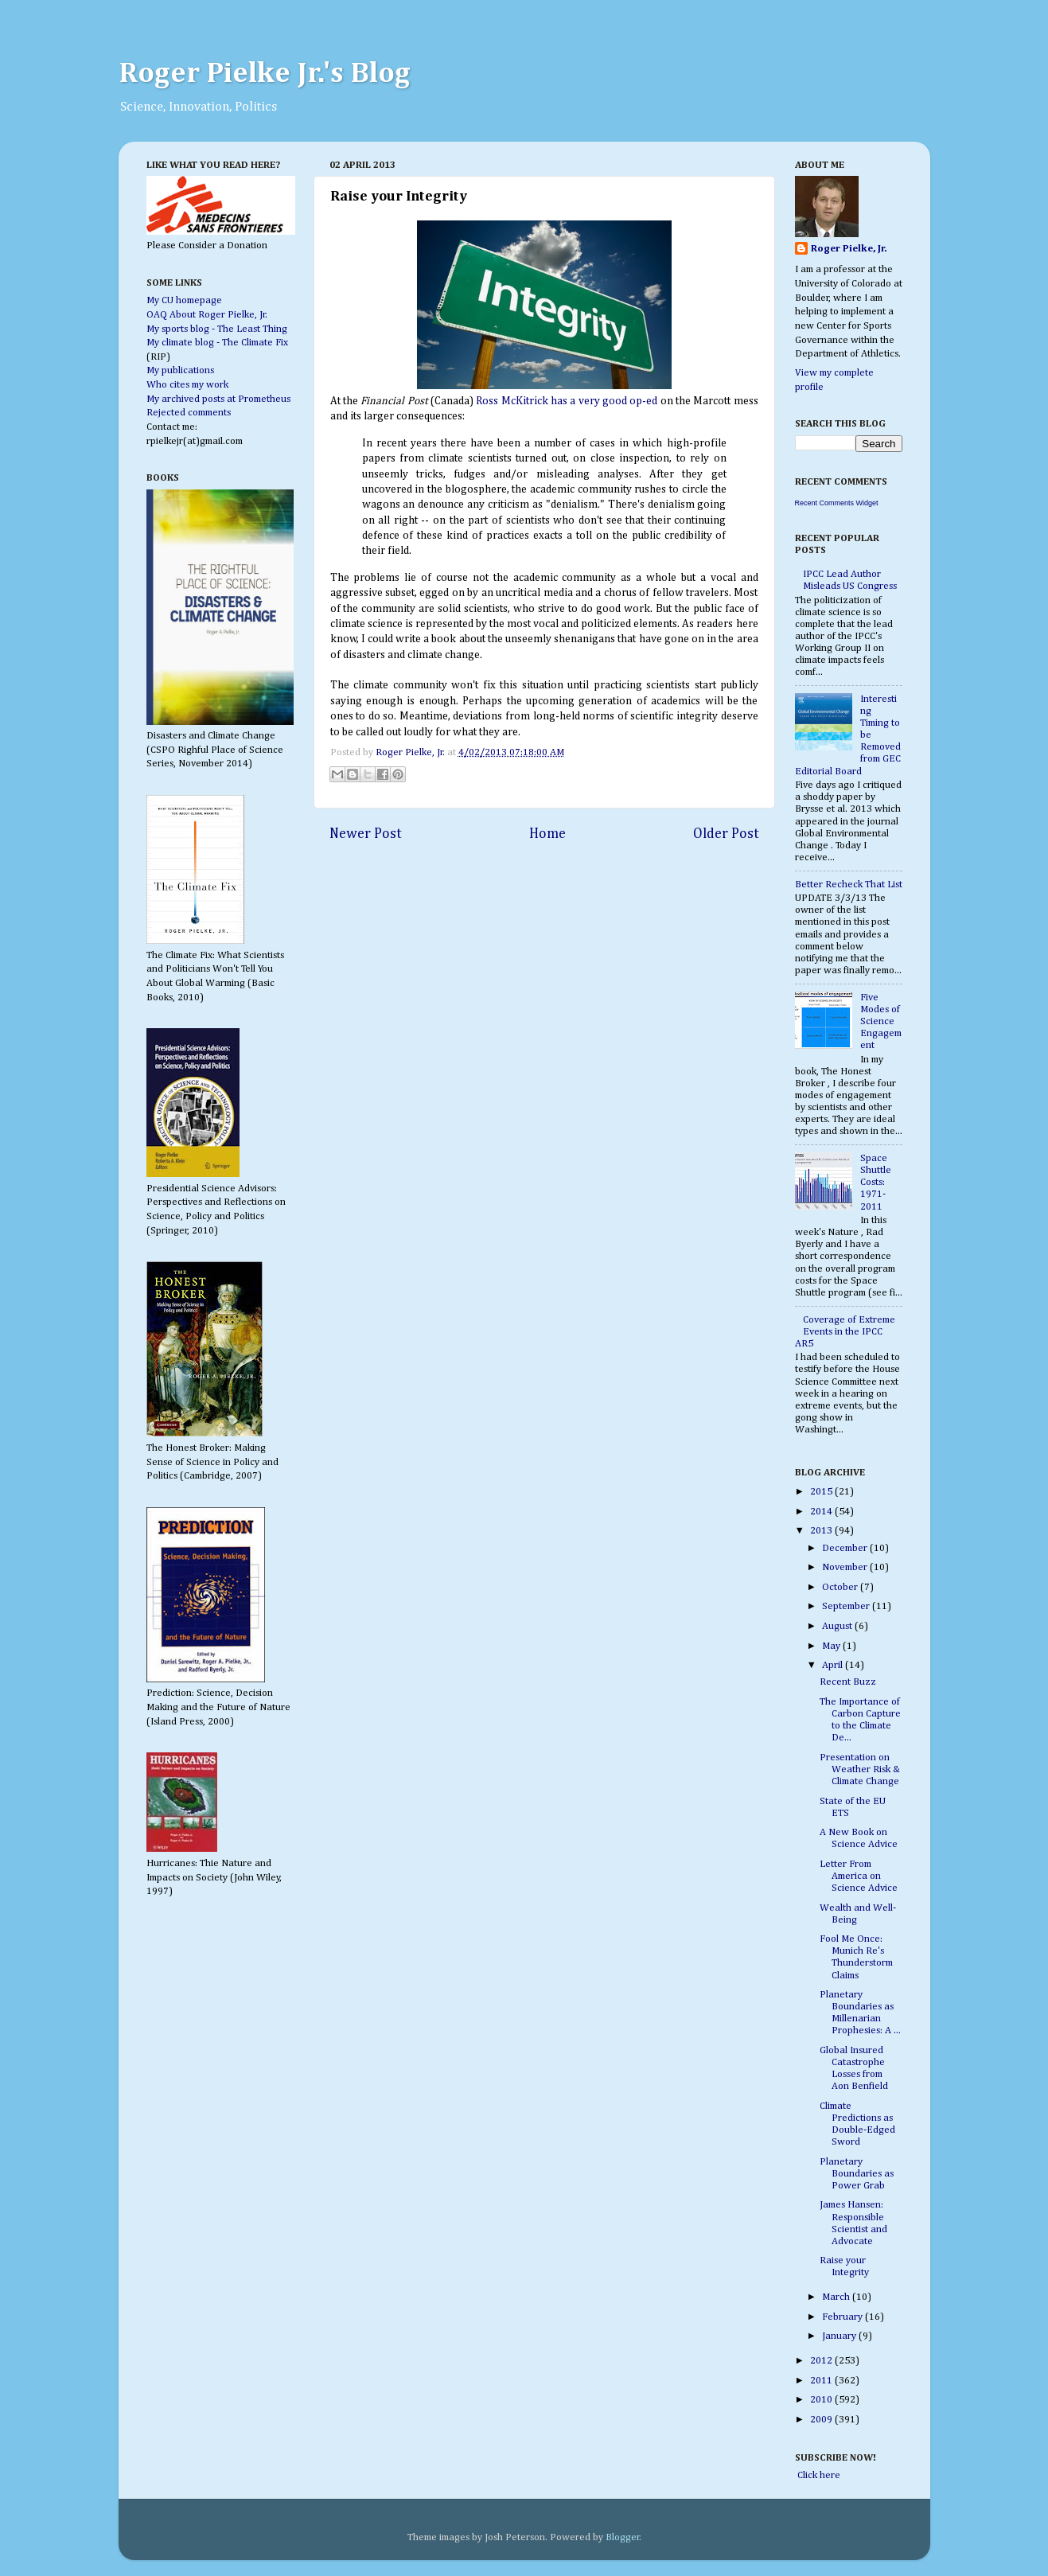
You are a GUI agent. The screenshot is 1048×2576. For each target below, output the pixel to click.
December (846, 1548)
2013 (822, 1531)
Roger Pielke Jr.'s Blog (265, 74)
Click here (817, 2475)
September (847, 1606)
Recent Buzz (848, 1682)
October (841, 1587)
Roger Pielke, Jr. (411, 752)
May (832, 1646)
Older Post (726, 834)
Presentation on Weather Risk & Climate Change (860, 1769)
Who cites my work (187, 385)
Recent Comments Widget (837, 503)
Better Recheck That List (848, 884)
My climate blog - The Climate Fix (217, 342)
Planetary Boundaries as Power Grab (857, 2174)
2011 (822, 2380)
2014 (822, 1511)
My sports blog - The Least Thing (216, 329)
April (833, 1665)
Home (547, 834)
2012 (822, 2361)
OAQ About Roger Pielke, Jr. (206, 315)
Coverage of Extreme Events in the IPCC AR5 (845, 1332)
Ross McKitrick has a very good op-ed (566, 401)
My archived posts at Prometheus (218, 399)
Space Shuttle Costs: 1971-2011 (875, 1182)
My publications (180, 370)
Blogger (623, 2537)
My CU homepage (184, 300)
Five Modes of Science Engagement (881, 1021)
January (840, 2336)
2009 (822, 2419)
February (843, 2317)
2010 (822, 2400)
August (838, 1626)
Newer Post (365, 834)
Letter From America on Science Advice (859, 1876)
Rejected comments (188, 412)
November (846, 1567)
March (837, 2297)
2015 (822, 1492)
